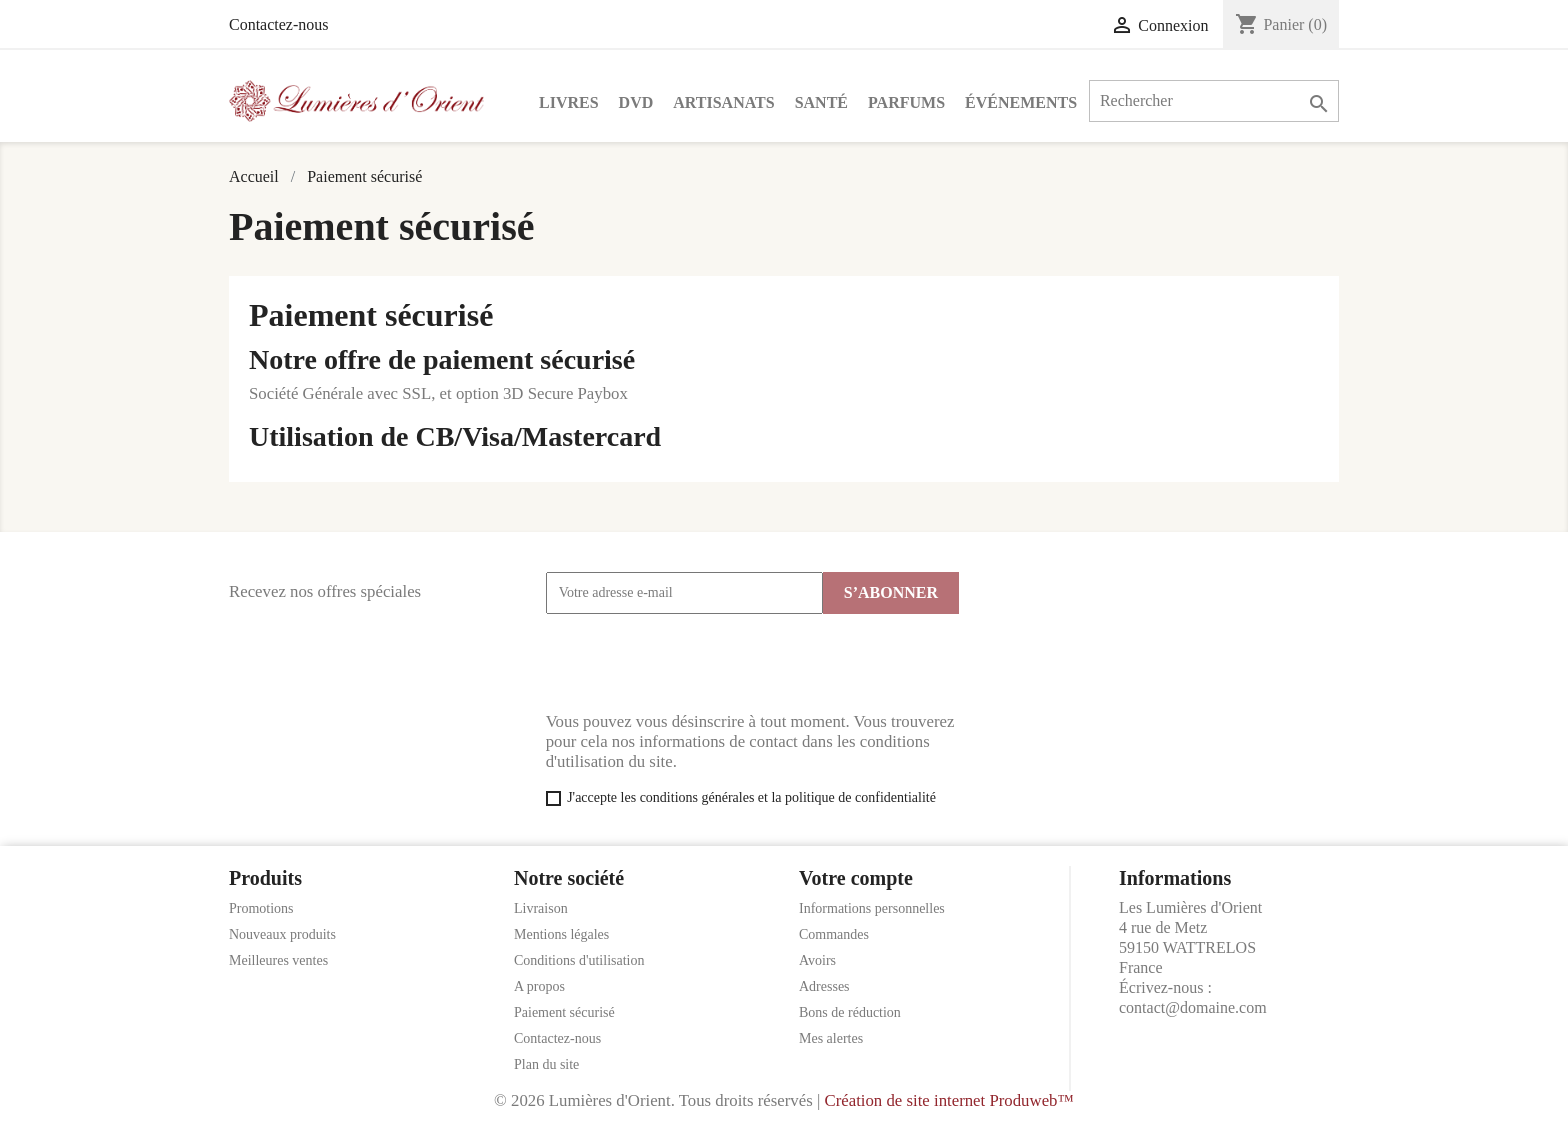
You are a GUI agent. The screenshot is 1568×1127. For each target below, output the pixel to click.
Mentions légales (561, 934)
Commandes (834, 934)
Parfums (906, 102)
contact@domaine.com (1193, 1007)
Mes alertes (831, 1038)
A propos (539, 986)
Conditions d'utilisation (579, 960)
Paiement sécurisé (564, 1012)
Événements (1021, 102)
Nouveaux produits (282, 934)
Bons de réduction (850, 1012)
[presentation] (698, 663)
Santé (821, 102)
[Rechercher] (1214, 101)
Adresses (824, 986)
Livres (569, 102)
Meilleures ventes (278, 960)
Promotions (261, 908)
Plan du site (546, 1064)
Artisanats (723, 102)
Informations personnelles (872, 908)
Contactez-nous (279, 24)
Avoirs (817, 960)
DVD (636, 102)
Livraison (541, 908)
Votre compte (856, 878)
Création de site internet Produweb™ (948, 1100)
